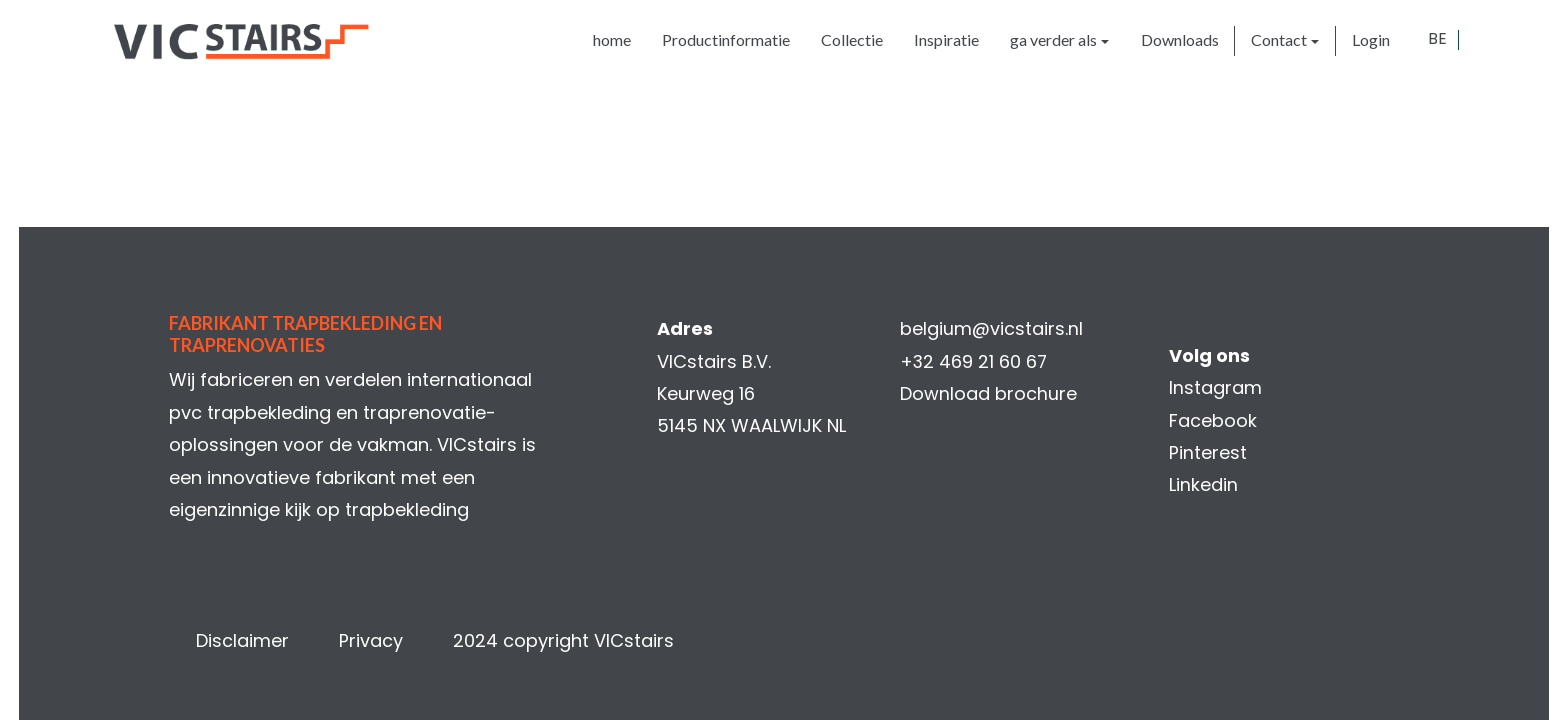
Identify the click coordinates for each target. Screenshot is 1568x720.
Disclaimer (242, 640)
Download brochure (988, 393)
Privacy (371, 640)
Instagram (1215, 387)
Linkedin (1203, 484)
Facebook (1213, 420)
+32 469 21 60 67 (974, 361)
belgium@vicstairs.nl (991, 328)
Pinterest (1208, 452)
